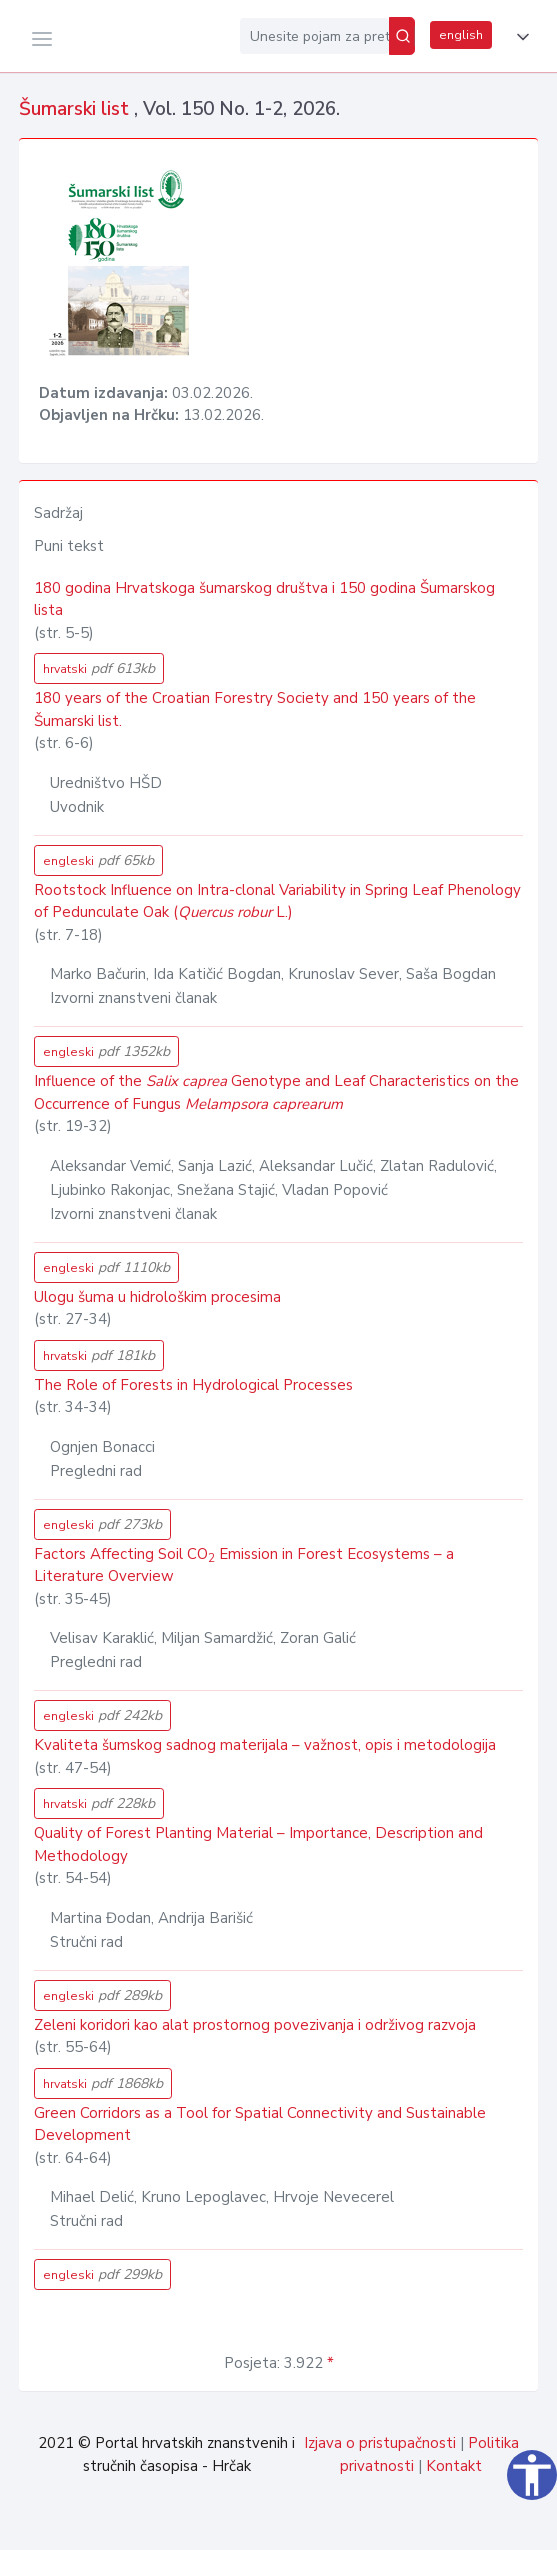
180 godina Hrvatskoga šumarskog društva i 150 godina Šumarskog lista (264, 599)
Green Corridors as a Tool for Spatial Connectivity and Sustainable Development (260, 2124)
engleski (98, 860)
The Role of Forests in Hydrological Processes (193, 1385)
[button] (519, 37)
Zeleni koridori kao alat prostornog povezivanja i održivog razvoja (255, 2025)
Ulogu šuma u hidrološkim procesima (157, 1297)
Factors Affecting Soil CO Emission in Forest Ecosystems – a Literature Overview (244, 1565)
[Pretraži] (402, 36)
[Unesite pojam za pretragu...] (314, 36)
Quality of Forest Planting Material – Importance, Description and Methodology (258, 1844)
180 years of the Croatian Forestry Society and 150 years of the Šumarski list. (255, 709)
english (461, 35)
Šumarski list (76, 109)
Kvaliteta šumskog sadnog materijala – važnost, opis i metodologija (265, 1745)
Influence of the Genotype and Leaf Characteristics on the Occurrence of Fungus (276, 1092)
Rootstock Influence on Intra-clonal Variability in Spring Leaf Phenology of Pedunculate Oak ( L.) (277, 901)
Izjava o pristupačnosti (380, 2443)
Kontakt (454, 2466)
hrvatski (99, 668)
